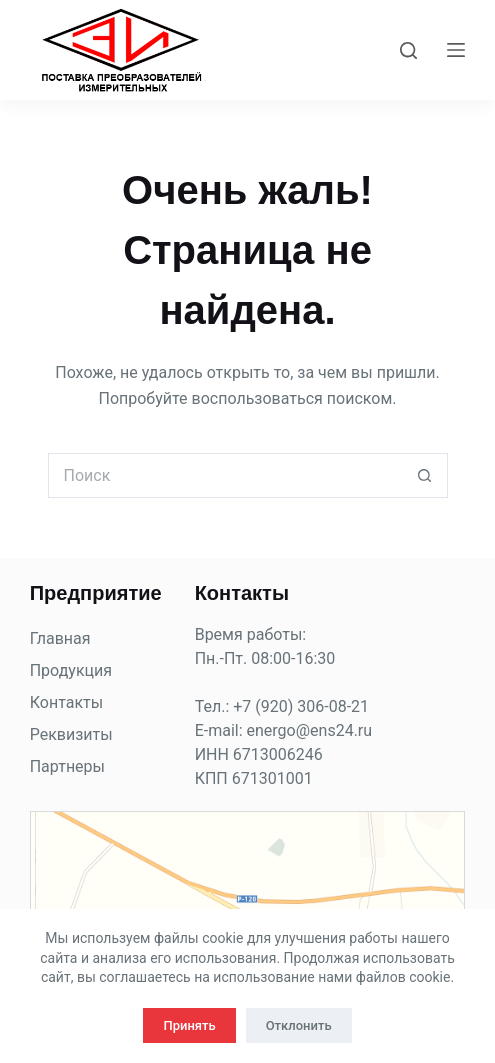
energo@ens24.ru (310, 730)
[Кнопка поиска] (425, 475)
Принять (189, 1025)
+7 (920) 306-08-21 (301, 706)
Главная (60, 638)
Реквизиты (71, 734)
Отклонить (299, 1025)
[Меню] (456, 50)
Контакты (66, 702)
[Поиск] (408, 50)
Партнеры (67, 766)
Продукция (71, 670)
